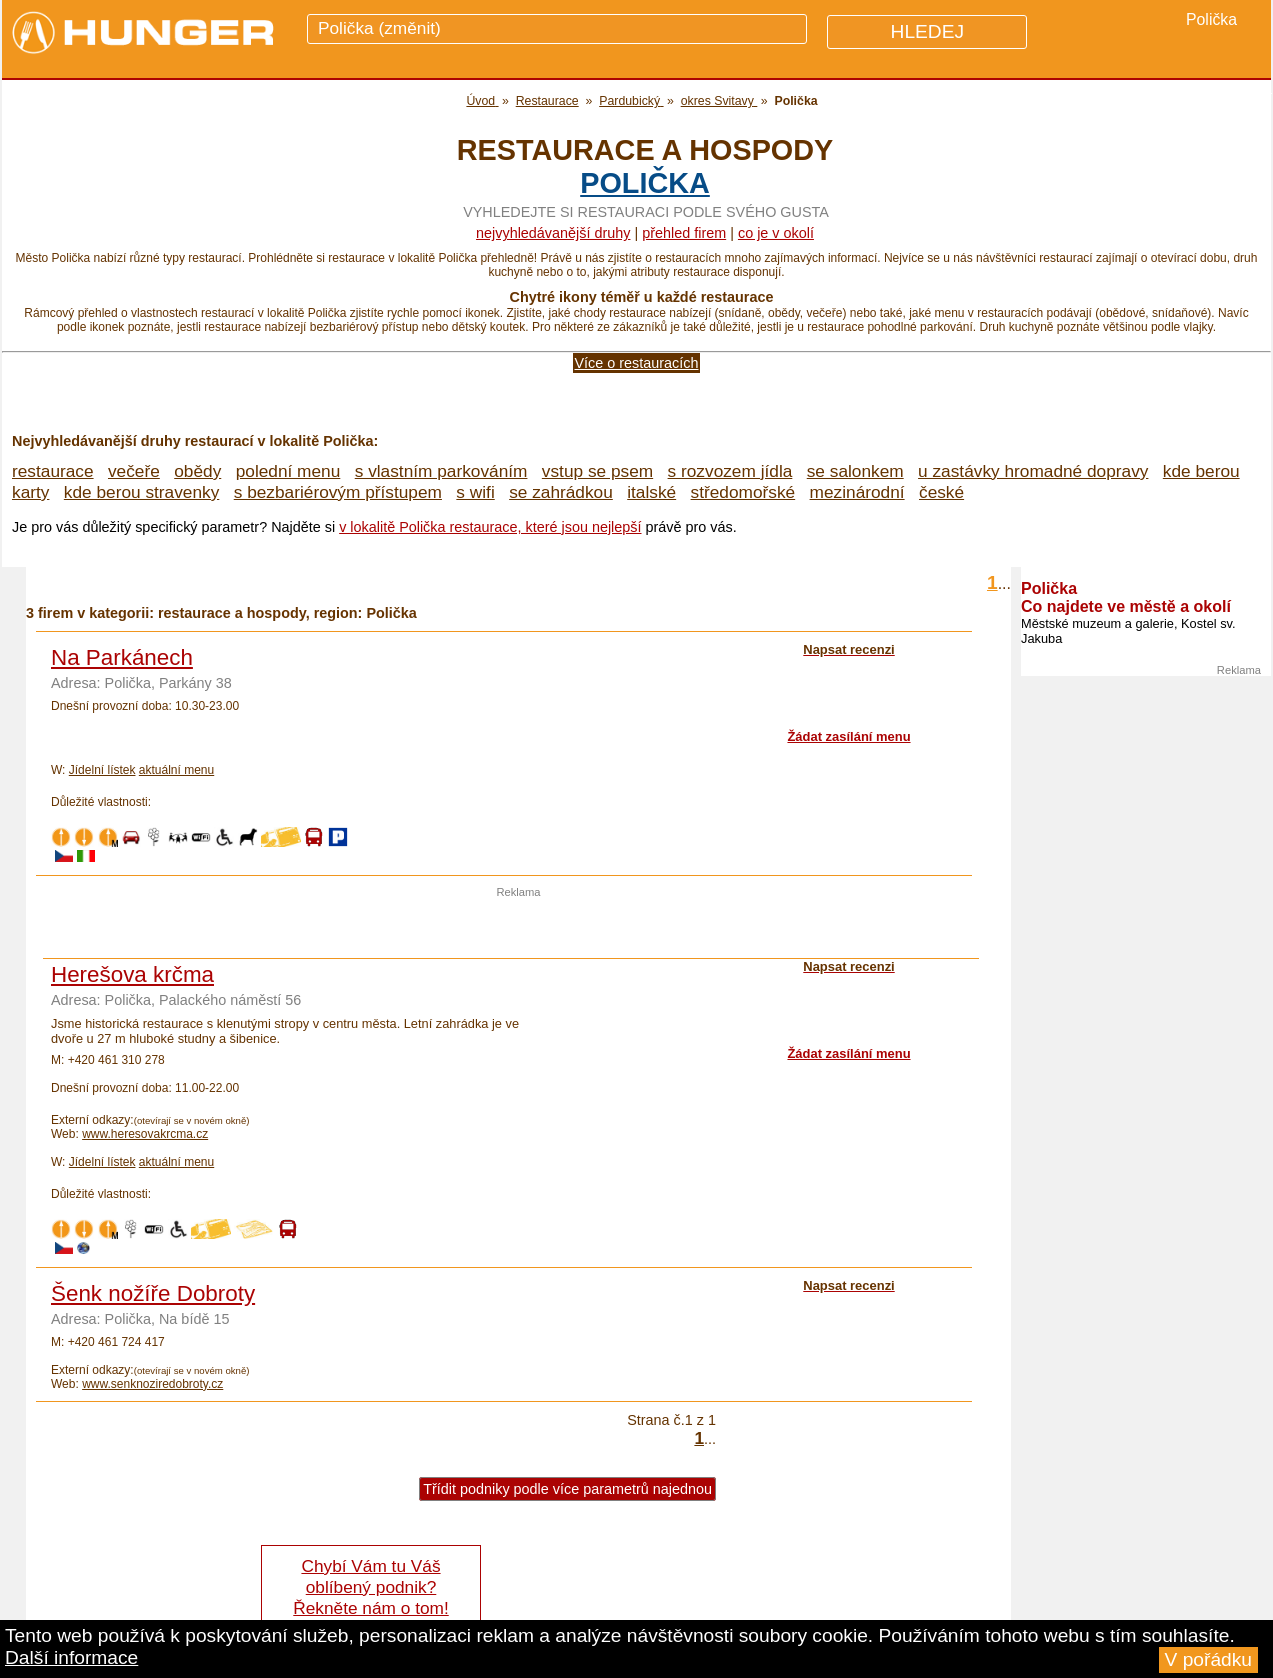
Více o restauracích (637, 363)
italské (651, 492)
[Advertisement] (519, 928)
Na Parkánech (122, 657)
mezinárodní (857, 492)
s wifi (475, 492)
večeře (134, 471)
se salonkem (855, 471)
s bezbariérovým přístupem (338, 492)
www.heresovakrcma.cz (145, 1134)
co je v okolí (776, 233)
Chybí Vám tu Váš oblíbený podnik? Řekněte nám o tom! (370, 1587)
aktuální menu (176, 770)
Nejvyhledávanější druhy (553, 233)
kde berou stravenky (141, 492)
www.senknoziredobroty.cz (152, 1384)
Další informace (71, 1657)
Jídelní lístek (102, 770)
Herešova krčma (132, 974)
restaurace (53, 471)
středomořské (743, 492)
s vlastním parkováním (441, 471)
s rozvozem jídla (730, 471)
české (941, 492)
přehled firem (684, 233)
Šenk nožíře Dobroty (153, 1293)
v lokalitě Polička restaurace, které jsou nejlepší (490, 527)
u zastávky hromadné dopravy (1033, 471)
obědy (197, 471)
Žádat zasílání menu (848, 736)
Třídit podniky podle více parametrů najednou (567, 1489)
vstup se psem (597, 471)
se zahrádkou (561, 492)
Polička (645, 183)
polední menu (288, 471)
